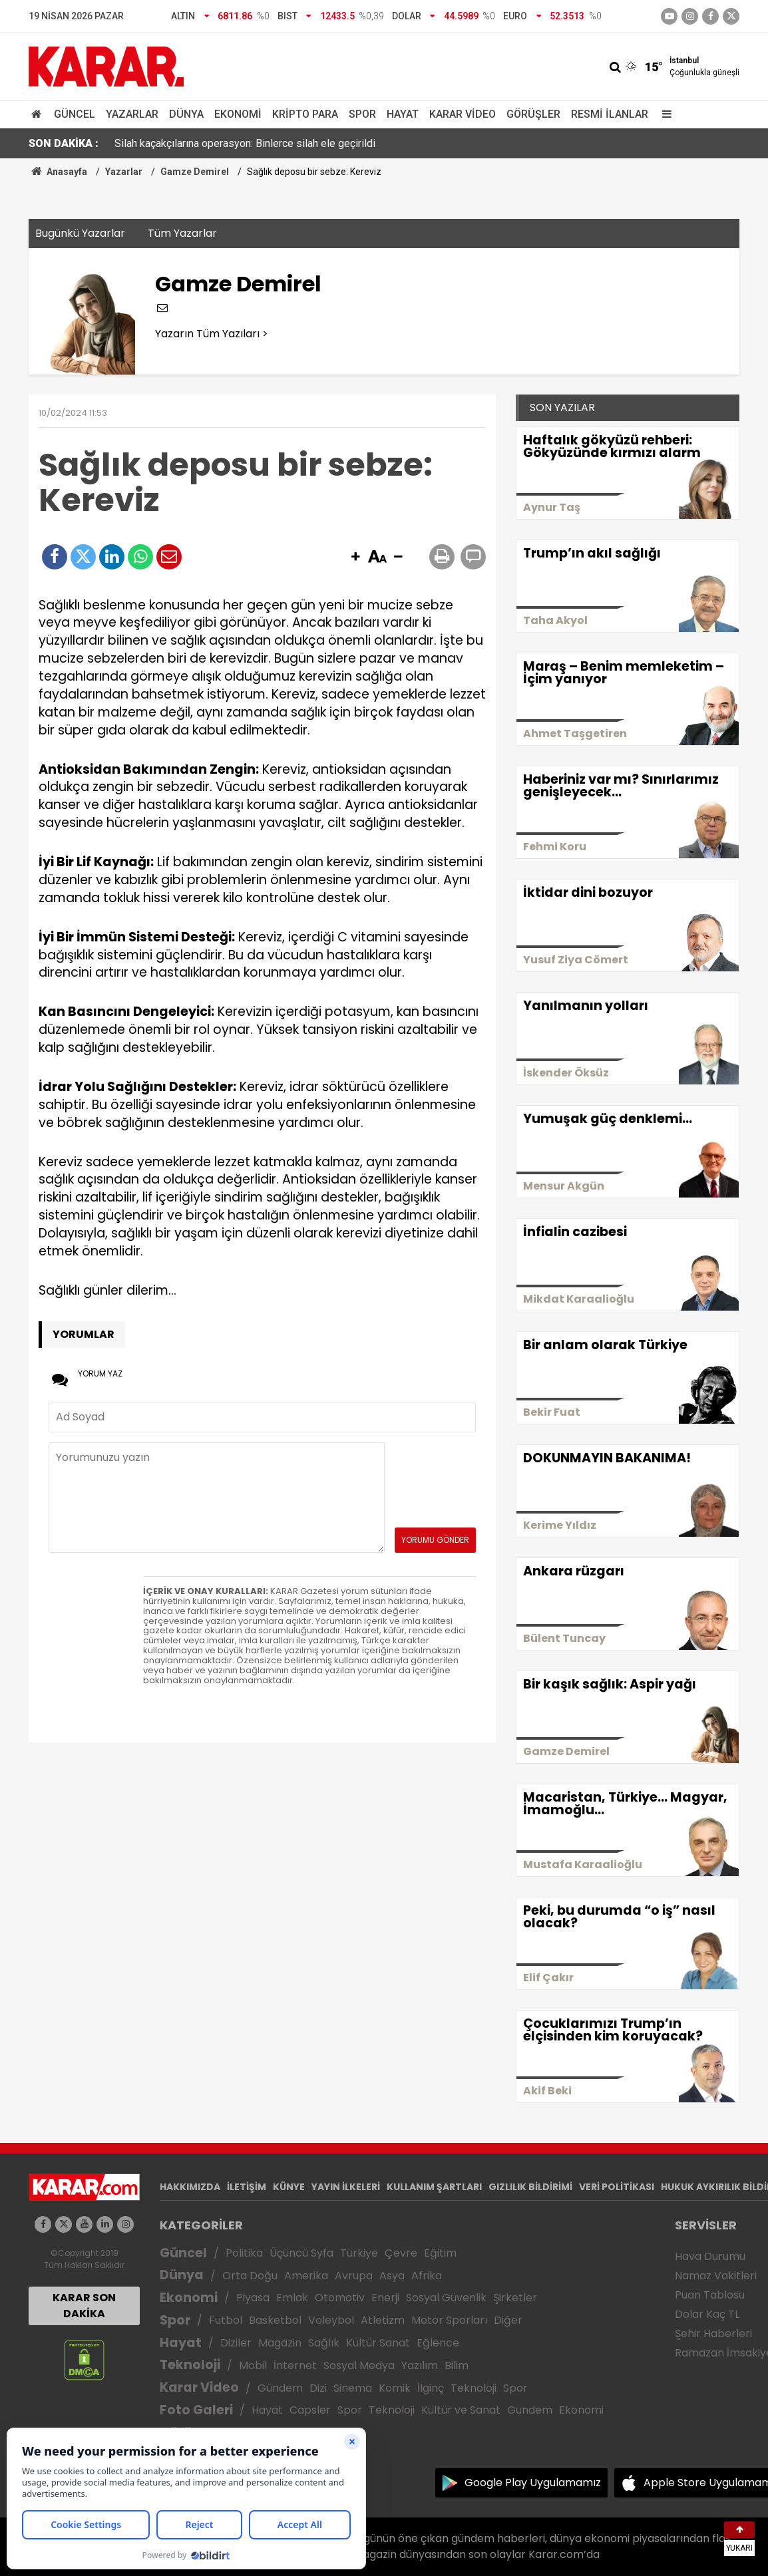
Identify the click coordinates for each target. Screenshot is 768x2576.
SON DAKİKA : (63, 143)
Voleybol (331, 2320)
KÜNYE (289, 2186)
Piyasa (253, 2297)
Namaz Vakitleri (716, 2275)
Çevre (401, 2253)
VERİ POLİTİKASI (616, 2186)
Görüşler (533, 114)
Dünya (186, 114)
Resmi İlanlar (609, 114)
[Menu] (663, 114)
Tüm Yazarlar (182, 233)
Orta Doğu (250, 2275)
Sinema (352, 2388)
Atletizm (383, 2320)
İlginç (430, 2388)
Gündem (280, 2388)
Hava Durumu (710, 2256)
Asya (392, 2275)
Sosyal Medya (359, 2365)
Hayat (403, 114)
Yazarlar (132, 114)
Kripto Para (305, 114)
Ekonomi (238, 114)
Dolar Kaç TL (707, 2314)
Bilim (457, 2365)
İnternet (295, 2365)
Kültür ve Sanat (460, 2410)
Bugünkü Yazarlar (80, 233)
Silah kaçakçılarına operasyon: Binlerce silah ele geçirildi (244, 143)
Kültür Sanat (378, 2342)
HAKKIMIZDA (190, 2186)
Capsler (310, 2410)
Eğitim (440, 2253)
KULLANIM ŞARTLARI (434, 2186)
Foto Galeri (196, 2410)
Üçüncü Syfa (301, 2253)
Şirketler (515, 2297)
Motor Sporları (449, 2320)
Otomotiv (340, 2297)
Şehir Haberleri (713, 2333)
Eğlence (438, 2342)
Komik (395, 2388)
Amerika (306, 2275)
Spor (362, 114)
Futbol (225, 2320)
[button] (355, 557)
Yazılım (419, 2365)
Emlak (292, 2297)
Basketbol (275, 2320)
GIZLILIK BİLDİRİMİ (530, 2186)
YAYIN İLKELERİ (345, 2186)
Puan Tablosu (710, 2295)
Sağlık (323, 2342)
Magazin (279, 2342)
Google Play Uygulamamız (533, 2482)
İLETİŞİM (246, 2186)
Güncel (74, 114)
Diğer (508, 2320)
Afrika (426, 2275)
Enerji (385, 2297)
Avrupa (354, 2275)
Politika (244, 2253)
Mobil (253, 2365)
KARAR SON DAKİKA (84, 2305)
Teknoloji (190, 2365)
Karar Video (462, 114)
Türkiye (359, 2253)
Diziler (236, 2342)
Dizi (318, 2388)
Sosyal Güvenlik (446, 2297)
